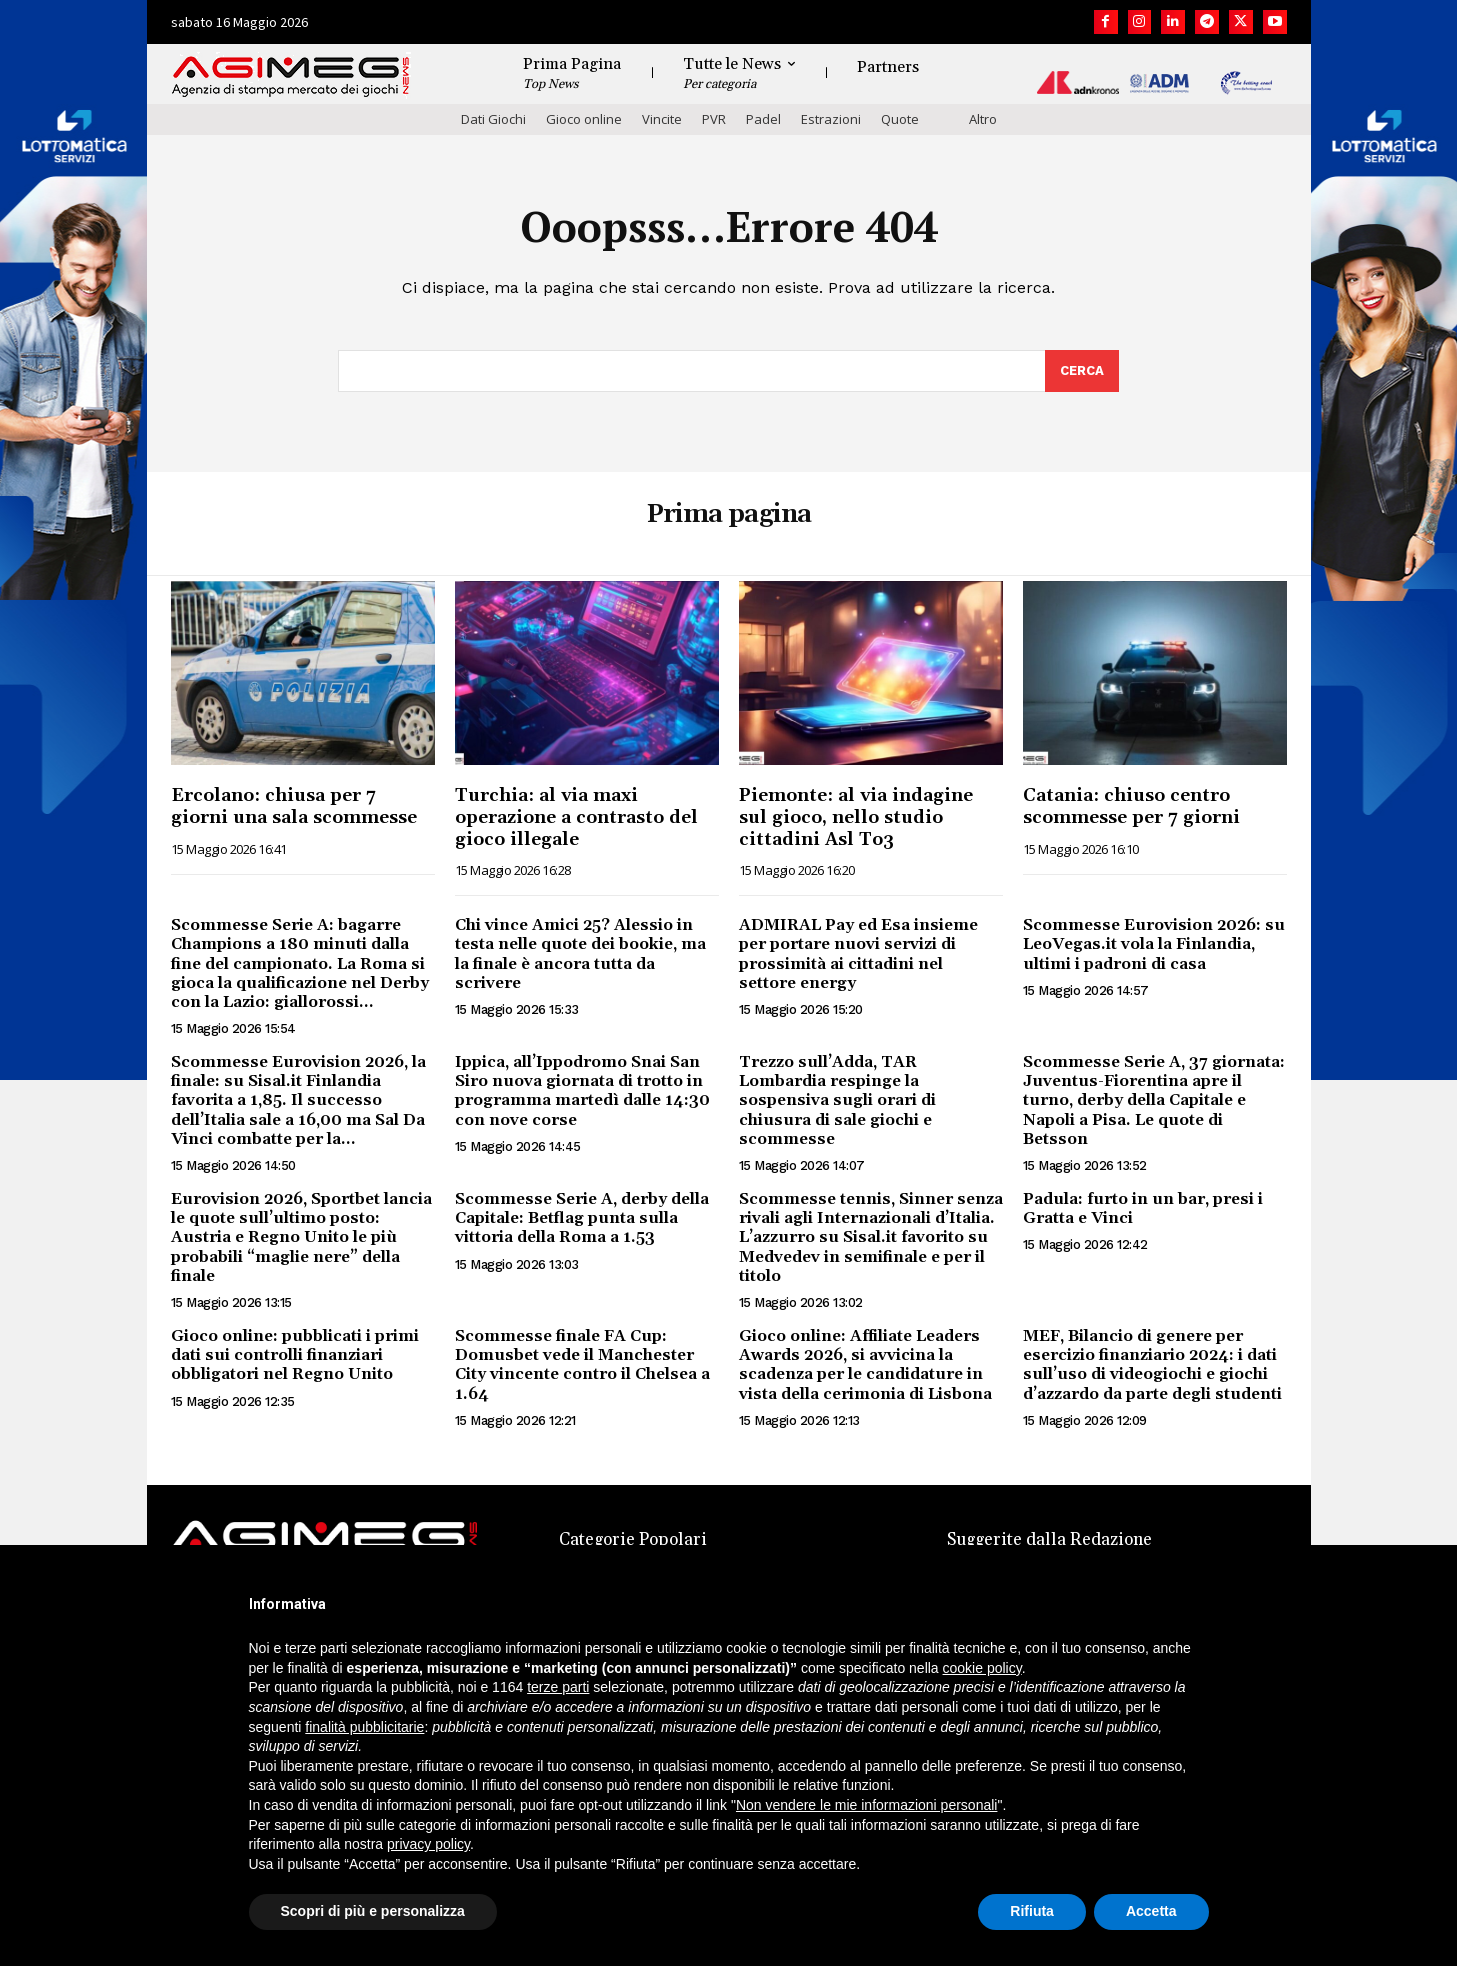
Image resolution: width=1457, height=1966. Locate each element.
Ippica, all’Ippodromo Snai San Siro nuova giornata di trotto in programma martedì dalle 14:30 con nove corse (582, 1091)
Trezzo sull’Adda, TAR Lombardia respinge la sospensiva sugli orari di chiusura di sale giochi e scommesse (837, 1100)
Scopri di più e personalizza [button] (373, 1911)
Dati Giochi (493, 119)
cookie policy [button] (982, 1668)
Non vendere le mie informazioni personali (866, 1805)
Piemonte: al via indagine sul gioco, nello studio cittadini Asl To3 (856, 817)
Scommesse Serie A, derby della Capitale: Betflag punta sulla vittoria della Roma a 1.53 (582, 1218)
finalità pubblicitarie (364, 1727)
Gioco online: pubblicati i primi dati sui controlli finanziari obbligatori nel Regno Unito (295, 1355)
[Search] (1082, 371)
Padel (763, 119)
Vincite (662, 119)
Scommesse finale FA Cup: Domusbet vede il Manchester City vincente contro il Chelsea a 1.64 (582, 1365)
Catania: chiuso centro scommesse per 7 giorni (1131, 806)
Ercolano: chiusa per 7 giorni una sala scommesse (294, 806)
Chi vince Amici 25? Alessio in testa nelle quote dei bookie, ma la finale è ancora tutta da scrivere (580, 954)
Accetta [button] (1151, 1911)
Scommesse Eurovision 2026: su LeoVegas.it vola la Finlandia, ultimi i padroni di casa (1154, 944)
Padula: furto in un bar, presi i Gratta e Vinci (1143, 1208)
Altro (983, 119)
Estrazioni (831, 119)
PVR (714, 119)
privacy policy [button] (428, 1844)
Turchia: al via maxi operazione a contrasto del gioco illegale (576, 817)
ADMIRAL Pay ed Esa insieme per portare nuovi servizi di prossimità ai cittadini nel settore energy (858, 954)
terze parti (558, 1687)
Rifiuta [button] (1032, 1911)
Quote (900, 119)
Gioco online (584, 119)
